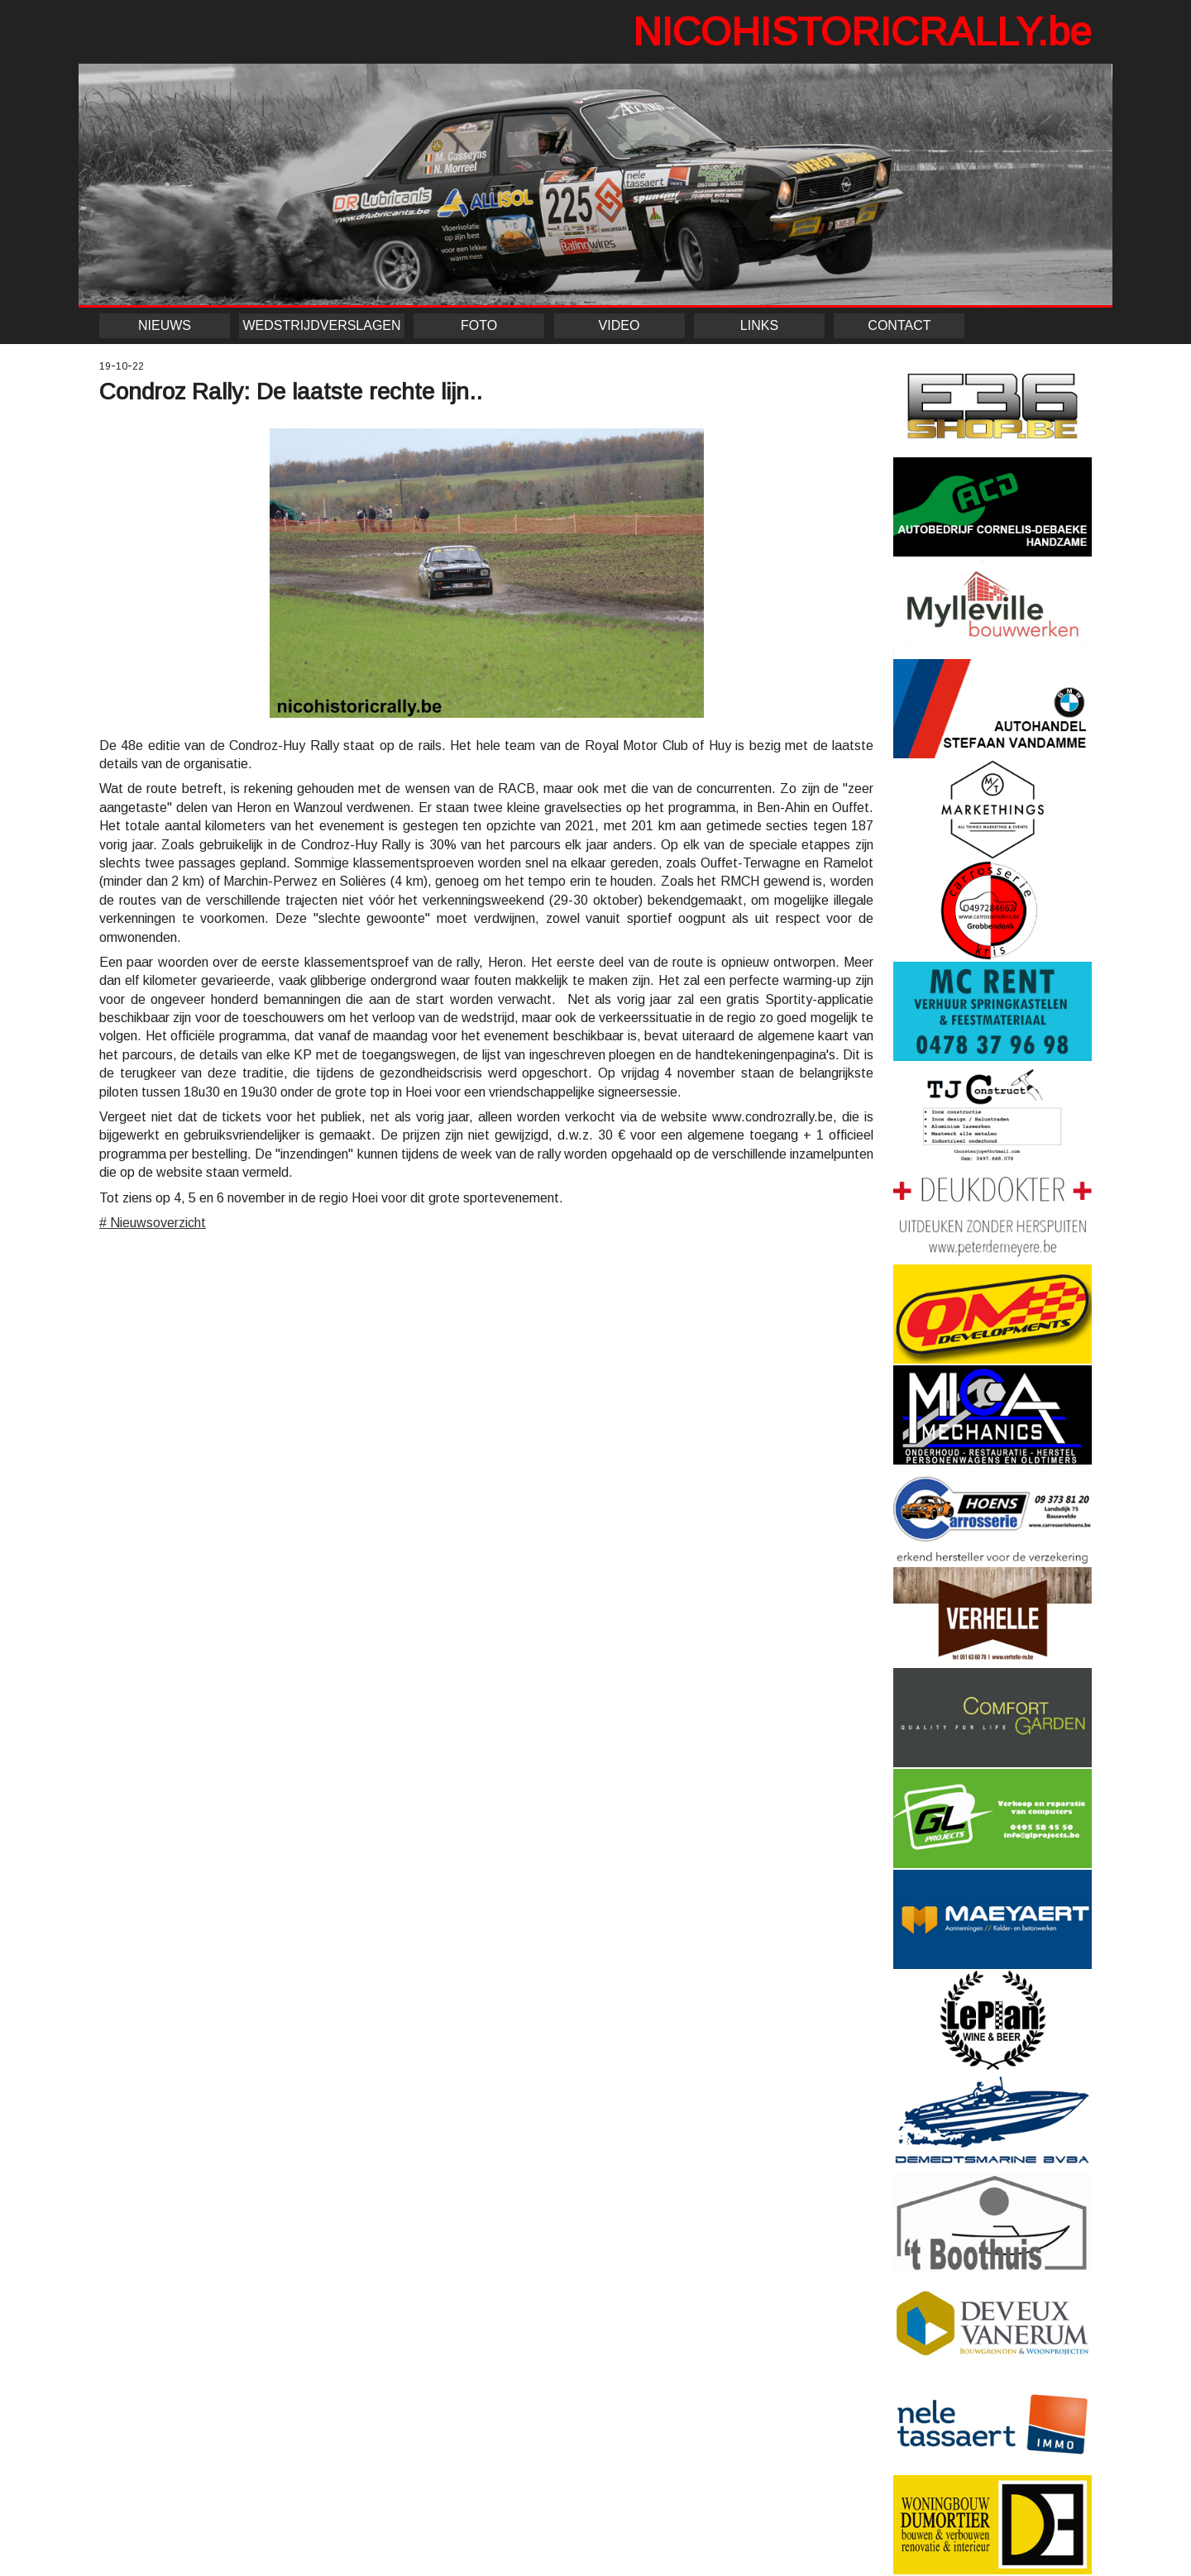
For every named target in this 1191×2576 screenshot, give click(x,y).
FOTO (479, 325)
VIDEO (619, 325)
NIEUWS (164, 325)
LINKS (759, 325)
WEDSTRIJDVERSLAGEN (321, 325)
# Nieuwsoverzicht (152, 1223)
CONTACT (899, 325)
